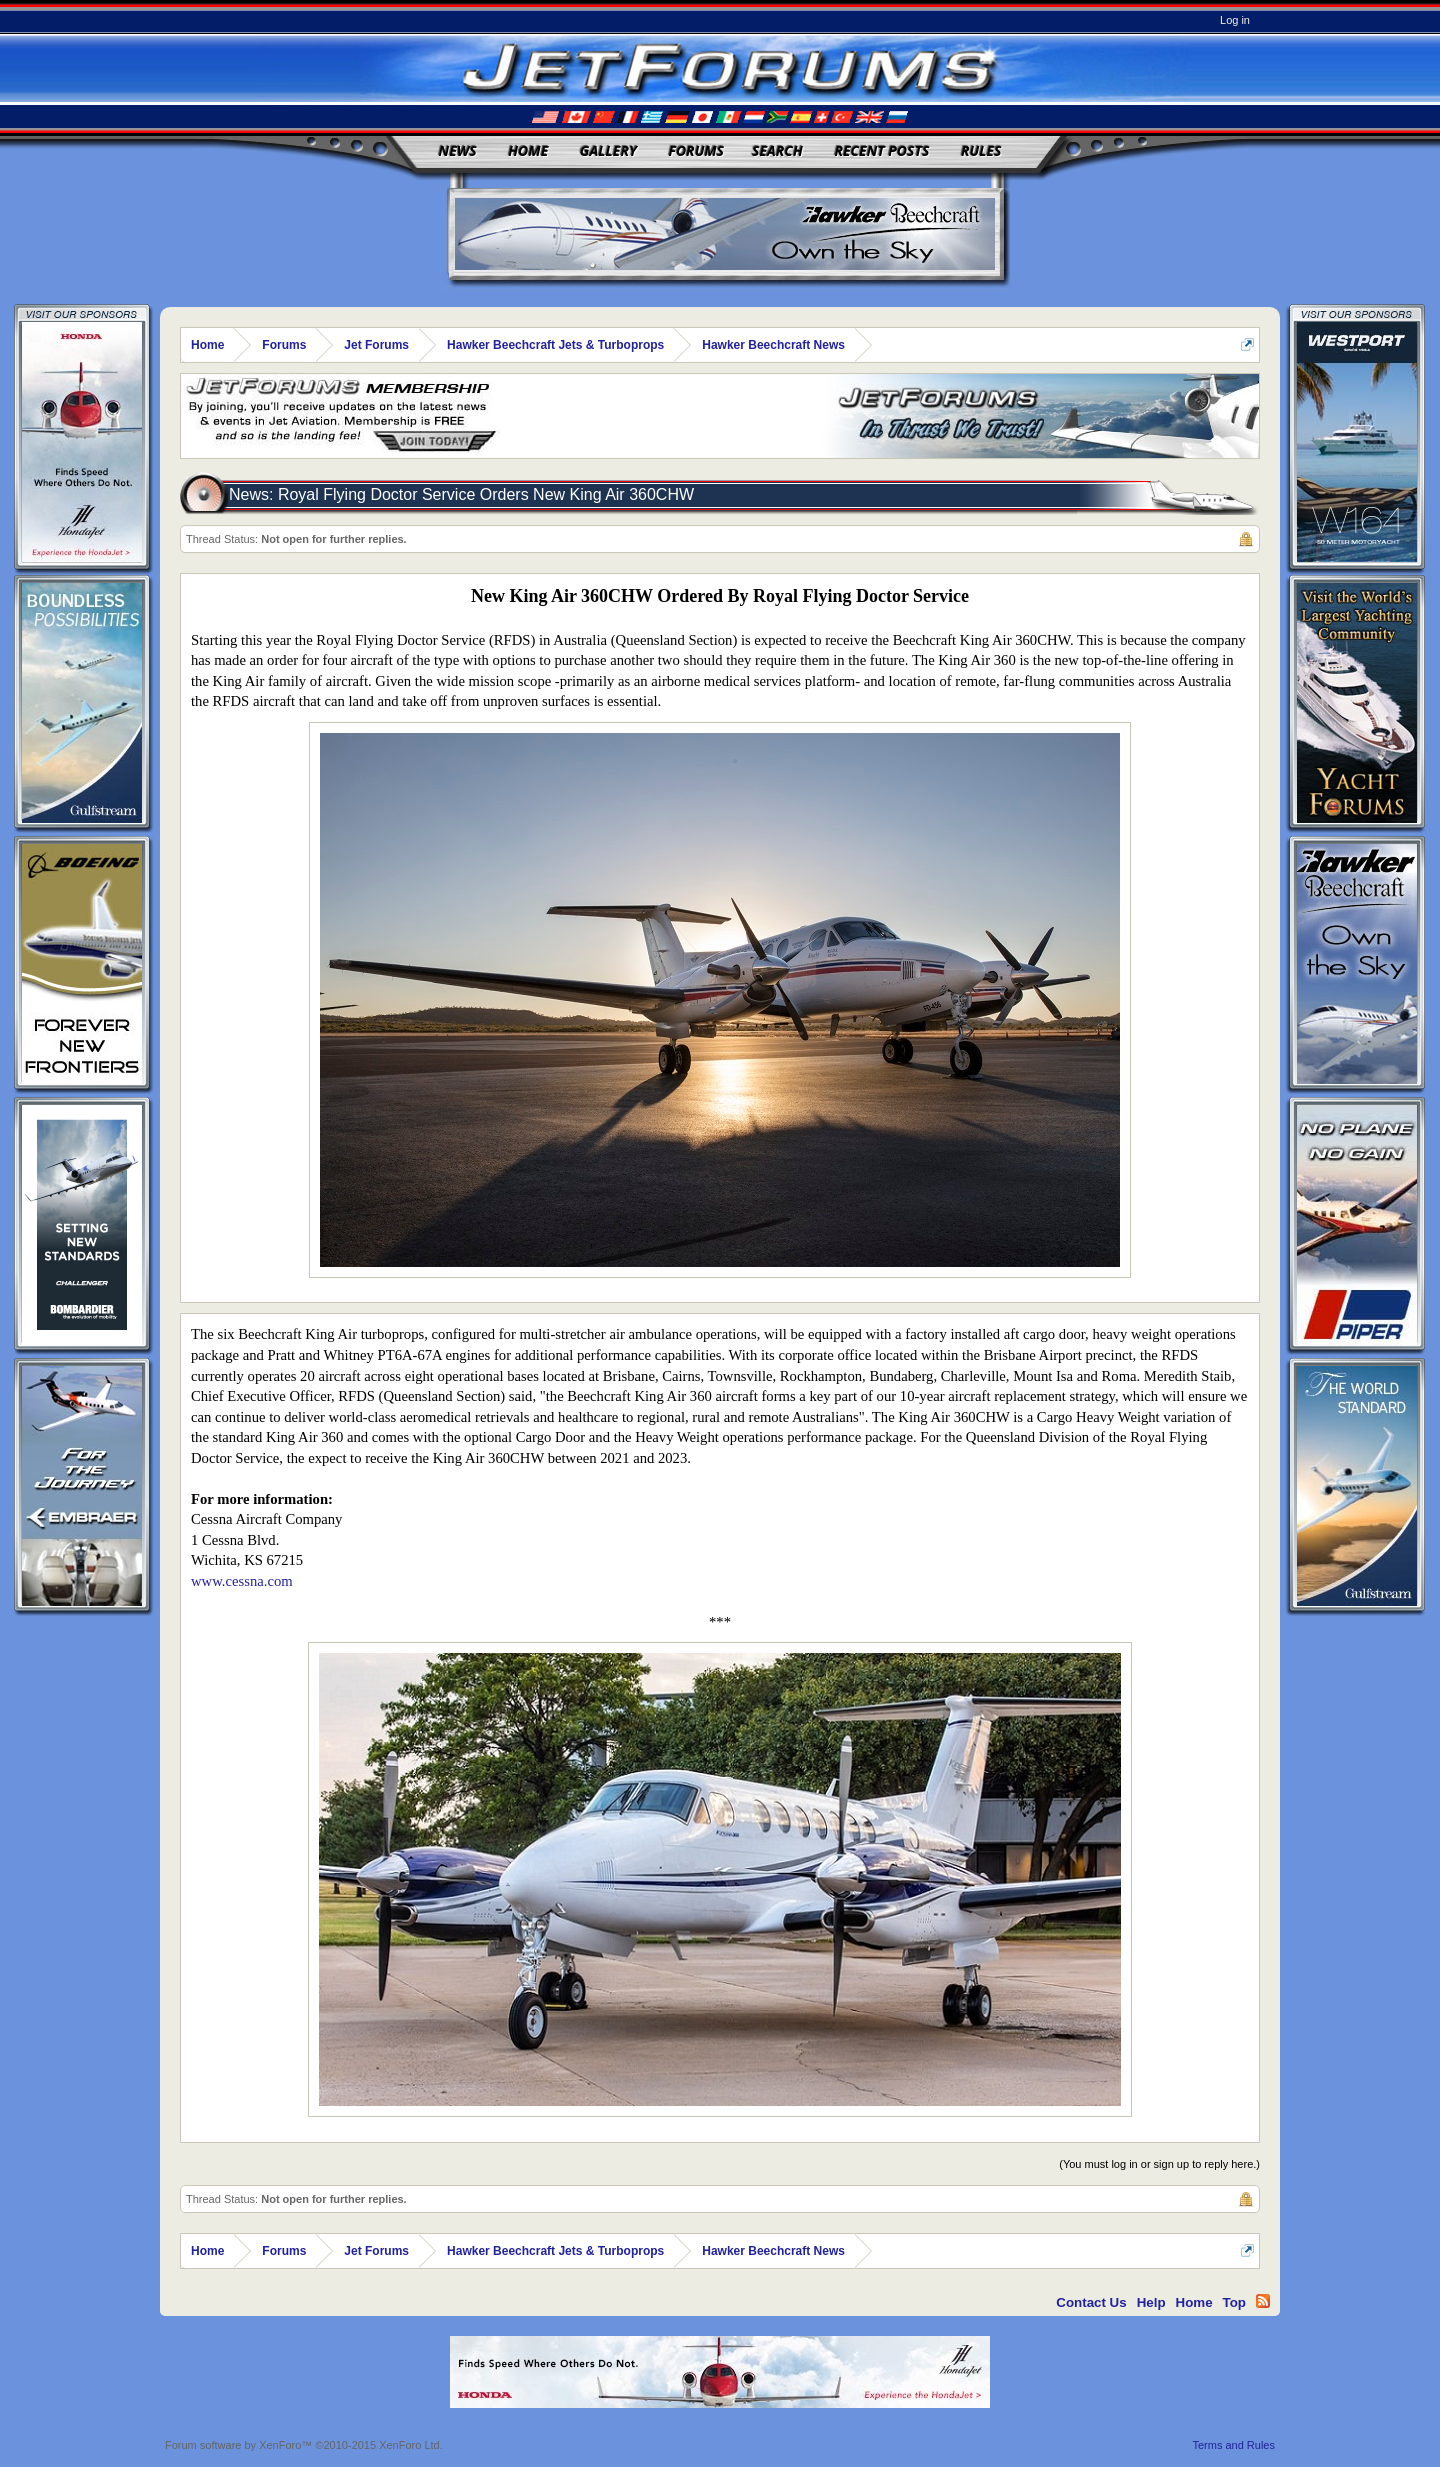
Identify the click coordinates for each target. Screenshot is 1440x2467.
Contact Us (1091, 2302)
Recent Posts (881, 150)
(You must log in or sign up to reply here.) (1159, 2164)
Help (1151, 2302)
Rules (981, 150)
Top (1234, 2302)
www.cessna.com (242, 1581)
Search (777, 150)
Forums (696, 150)
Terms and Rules (1233, 2445)
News (458, 150)
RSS (1263, 2301)
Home (528, 150)
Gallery (608, 150)
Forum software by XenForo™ (304, 2445)
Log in (1235, 20)
